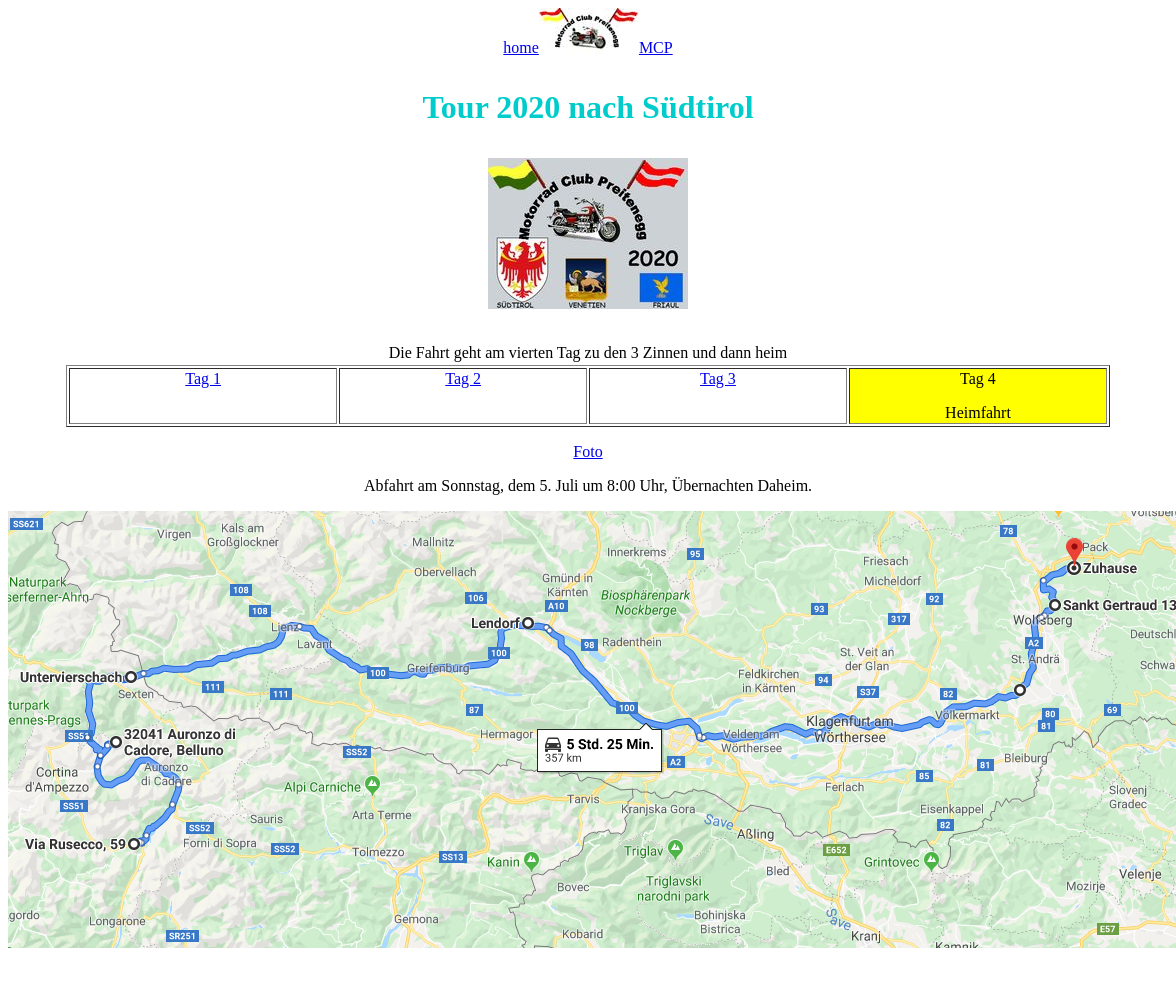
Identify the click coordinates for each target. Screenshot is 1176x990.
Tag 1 (203, 378)
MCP (656, 47)
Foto (587, 451)
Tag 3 (718, 378)
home (521, 47)
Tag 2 (463, 378)
